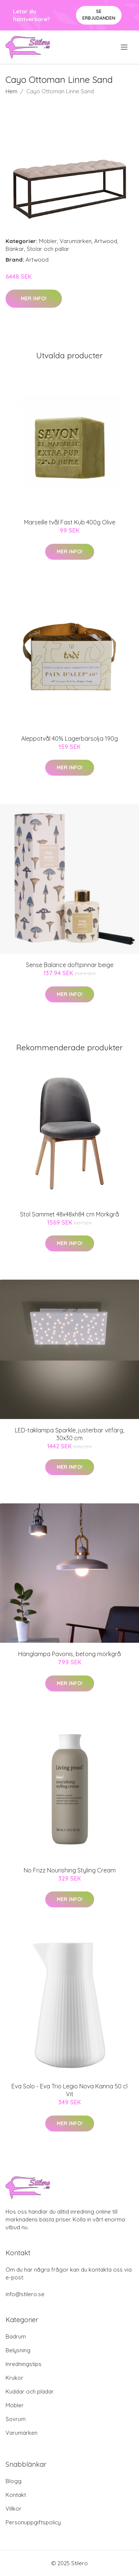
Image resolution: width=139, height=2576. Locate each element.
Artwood (105, 241)
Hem (11, 91)
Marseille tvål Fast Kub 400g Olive (69, 522)
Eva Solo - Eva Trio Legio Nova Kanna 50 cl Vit (69, 2090)
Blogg (13, 2481)
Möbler (48, 241)
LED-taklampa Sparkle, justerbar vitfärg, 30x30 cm (69, 1434)
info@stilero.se (25, 2294)
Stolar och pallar (48, 248)
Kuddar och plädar (30, 2391)
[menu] (124, 47)
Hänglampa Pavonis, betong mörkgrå (69, 1654)
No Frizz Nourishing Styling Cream (70, 1870)
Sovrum (16, 2419)
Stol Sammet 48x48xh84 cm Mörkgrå (69, 1214)
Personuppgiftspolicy (33, 2522)
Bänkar (15, 248)
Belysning (18, 2350)
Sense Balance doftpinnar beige (69, 965)
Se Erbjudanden (98, 15)
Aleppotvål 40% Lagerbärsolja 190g (69, 738)
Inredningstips (24, 2363)
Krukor (14, 2377)
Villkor (13, 2508)
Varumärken (76, 241)
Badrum (16, 2336)
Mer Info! (34, 298)
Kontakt (16, 2494)
